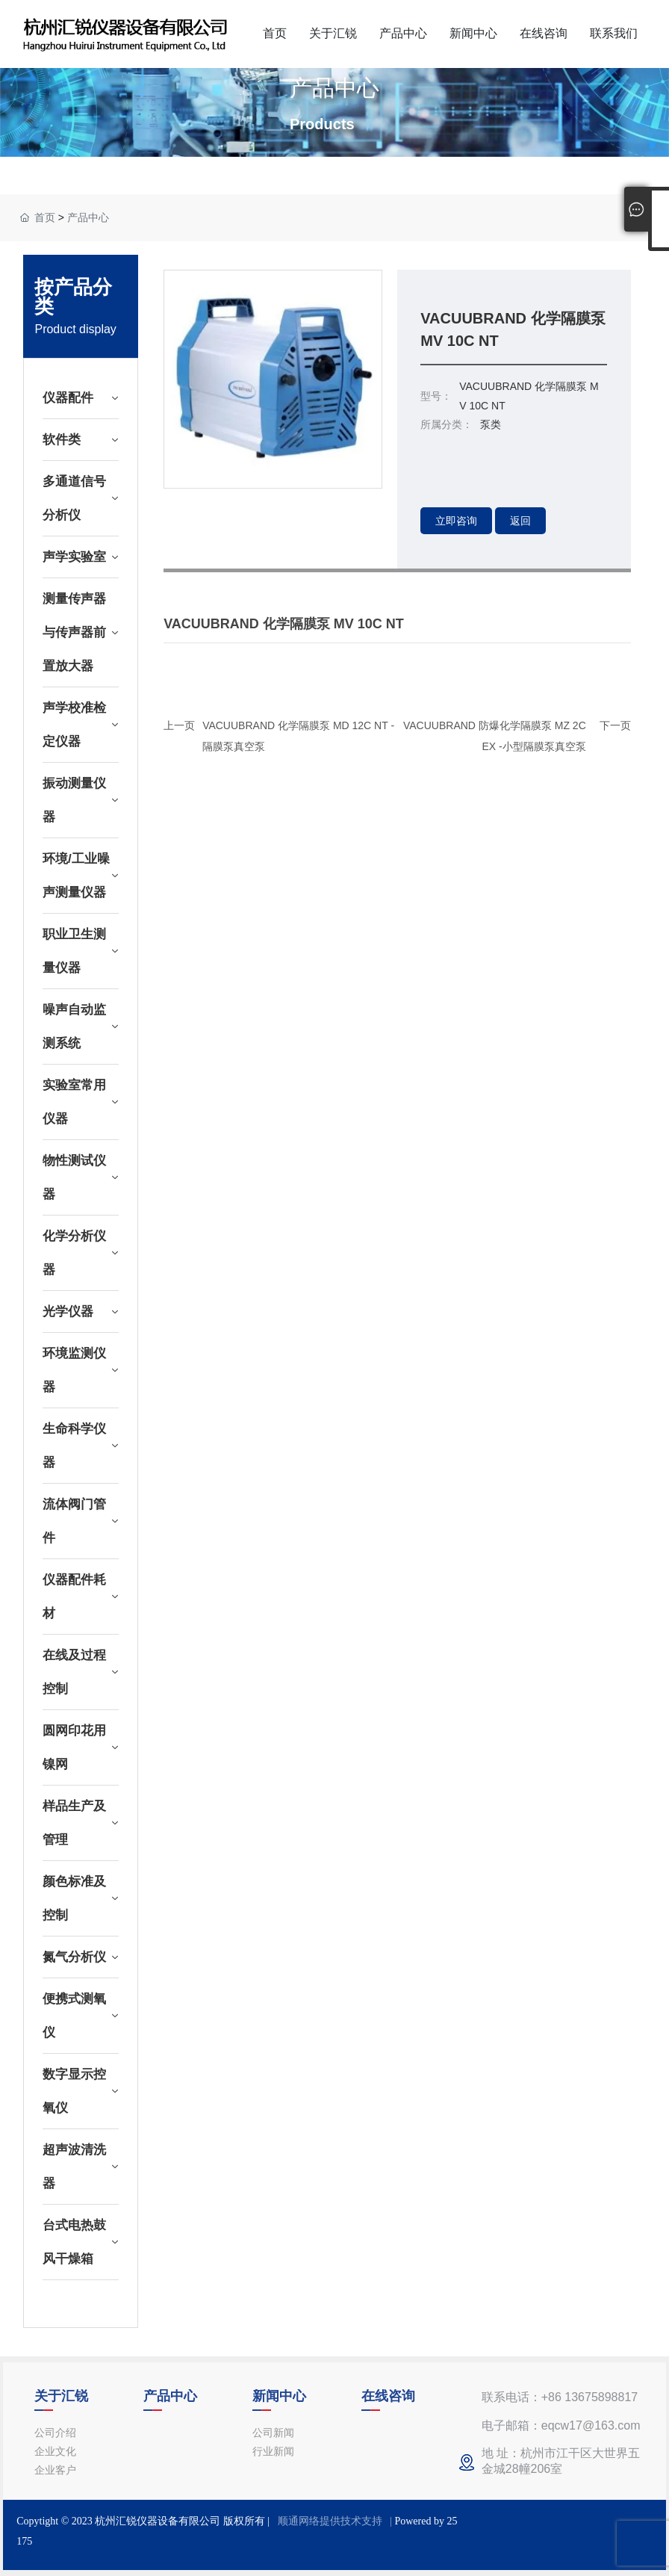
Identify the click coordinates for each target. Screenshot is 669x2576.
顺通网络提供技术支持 (330, 2521)
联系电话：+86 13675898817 (560, 2397)
